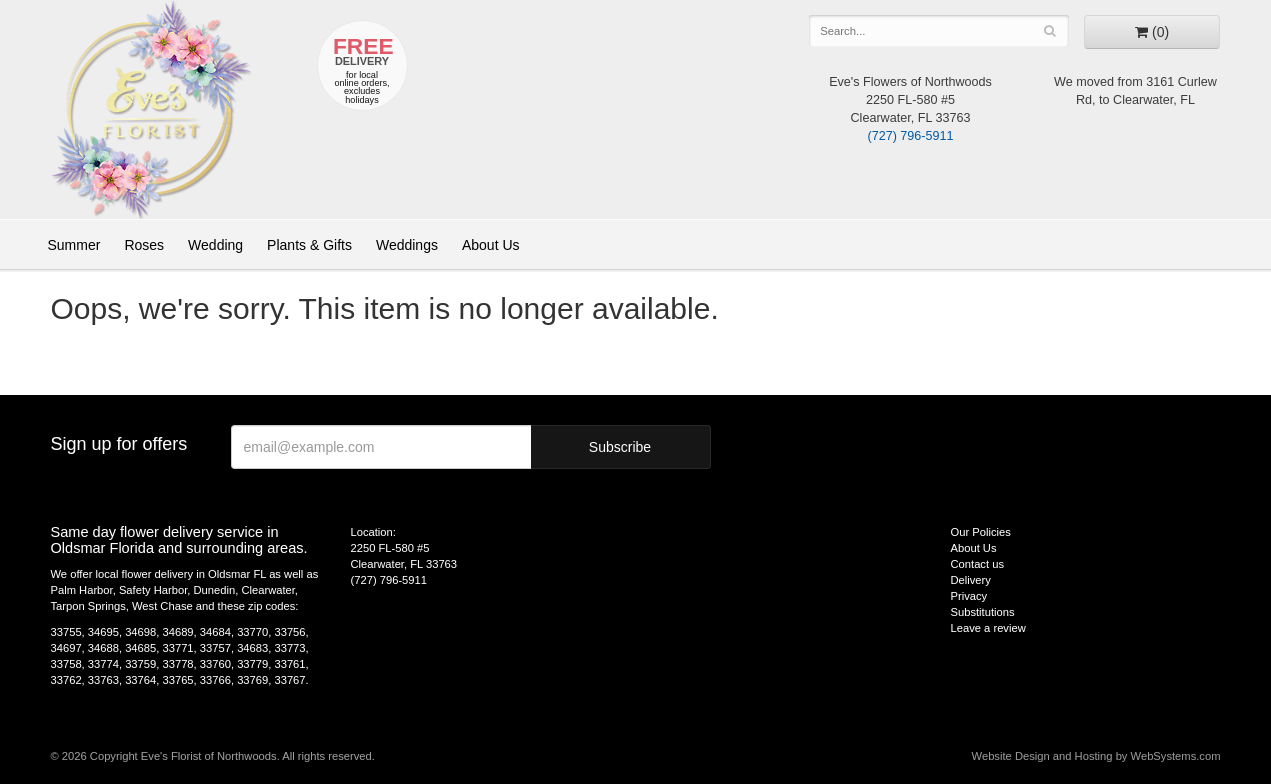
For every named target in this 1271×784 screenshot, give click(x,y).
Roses (144, 245)
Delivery (971, 580)
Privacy (969, 596)
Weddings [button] (407, 245)
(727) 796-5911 (910, 136)
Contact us (977, 564)
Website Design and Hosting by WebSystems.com (1096, 756)
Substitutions (983, 612)
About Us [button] (491, 245)
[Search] (1050, 31)
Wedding (215, 245)
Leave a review (988, 628)
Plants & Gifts (309, 245)
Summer (74, 245)
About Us (974, 548)
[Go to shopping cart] (1152, 32)
